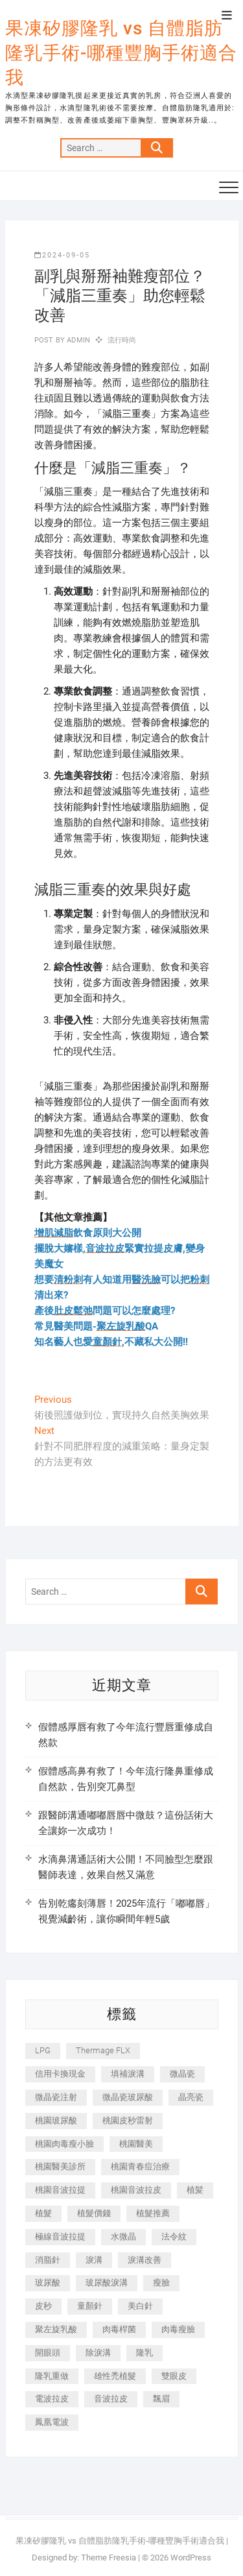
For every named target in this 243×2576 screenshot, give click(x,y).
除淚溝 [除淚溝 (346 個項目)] (98, 2352)
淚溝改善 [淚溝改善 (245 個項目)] (144, 2260)
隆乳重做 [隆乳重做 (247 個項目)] (52, 2376)
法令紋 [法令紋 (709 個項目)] (174, 2236)
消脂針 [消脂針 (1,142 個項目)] (47, 2260)
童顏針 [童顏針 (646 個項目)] (89, 2306)
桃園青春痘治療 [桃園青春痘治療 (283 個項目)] (140, 2166)
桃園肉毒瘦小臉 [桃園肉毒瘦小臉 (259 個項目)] (64, 2144)
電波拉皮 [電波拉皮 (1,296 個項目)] (52, 2398)
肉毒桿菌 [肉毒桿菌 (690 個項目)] (119, 2329)
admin (77, 340)
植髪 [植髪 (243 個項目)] (195, 2190)
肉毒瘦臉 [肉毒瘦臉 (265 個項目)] (178, 2329)
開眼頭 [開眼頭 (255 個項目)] (47, 2352)
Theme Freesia (108, 2557)
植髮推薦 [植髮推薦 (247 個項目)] (153, 2213)
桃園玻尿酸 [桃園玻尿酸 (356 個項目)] (56, 2120)
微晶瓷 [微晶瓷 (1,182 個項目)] (182, 2074)
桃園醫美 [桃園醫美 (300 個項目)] (136, 2144)
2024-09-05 (62, 255)
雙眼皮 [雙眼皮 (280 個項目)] (174, 2376)
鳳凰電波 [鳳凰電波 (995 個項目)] (52, 2422)
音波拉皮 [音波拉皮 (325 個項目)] (111, 2398)
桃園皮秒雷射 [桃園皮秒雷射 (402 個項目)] (127, 2120)
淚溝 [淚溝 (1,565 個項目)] (94, 2260)
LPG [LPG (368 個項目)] (43, 2050)
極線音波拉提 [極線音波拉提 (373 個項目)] (60, 2236)
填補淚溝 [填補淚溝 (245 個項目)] (128, 2074)
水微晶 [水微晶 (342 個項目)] (123, 2236)
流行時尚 (122, 340)
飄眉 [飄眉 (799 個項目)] (161, 2398)
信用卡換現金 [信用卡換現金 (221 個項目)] (60, 2074)
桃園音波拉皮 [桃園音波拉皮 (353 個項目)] (136, 2190)
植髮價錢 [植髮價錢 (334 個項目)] (94, 2213)
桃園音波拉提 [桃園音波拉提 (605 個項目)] (60, 2190)
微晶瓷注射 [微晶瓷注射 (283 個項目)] (56, 2097)
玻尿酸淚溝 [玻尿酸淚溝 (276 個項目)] (107, 2282)
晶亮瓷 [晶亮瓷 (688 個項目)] (190, 2097)
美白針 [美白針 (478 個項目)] (140, 2306)
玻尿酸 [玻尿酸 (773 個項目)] (47, 2282)
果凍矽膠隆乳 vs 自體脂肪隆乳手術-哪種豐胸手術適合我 (121, 53)
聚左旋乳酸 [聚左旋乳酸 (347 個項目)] (56, 2329)
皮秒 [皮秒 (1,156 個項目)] (43, 2306)
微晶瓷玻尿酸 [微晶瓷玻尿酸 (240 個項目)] (127, 2097)
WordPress (190, 2557)
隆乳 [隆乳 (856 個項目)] (144, 2352)
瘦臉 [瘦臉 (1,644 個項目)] (161, 2282)
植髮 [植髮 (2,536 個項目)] (43, 2213)
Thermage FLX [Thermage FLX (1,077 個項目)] (103, 2050)
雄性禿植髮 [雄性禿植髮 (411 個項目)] (115, 2376)
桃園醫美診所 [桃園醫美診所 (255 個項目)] (60, 2166)
